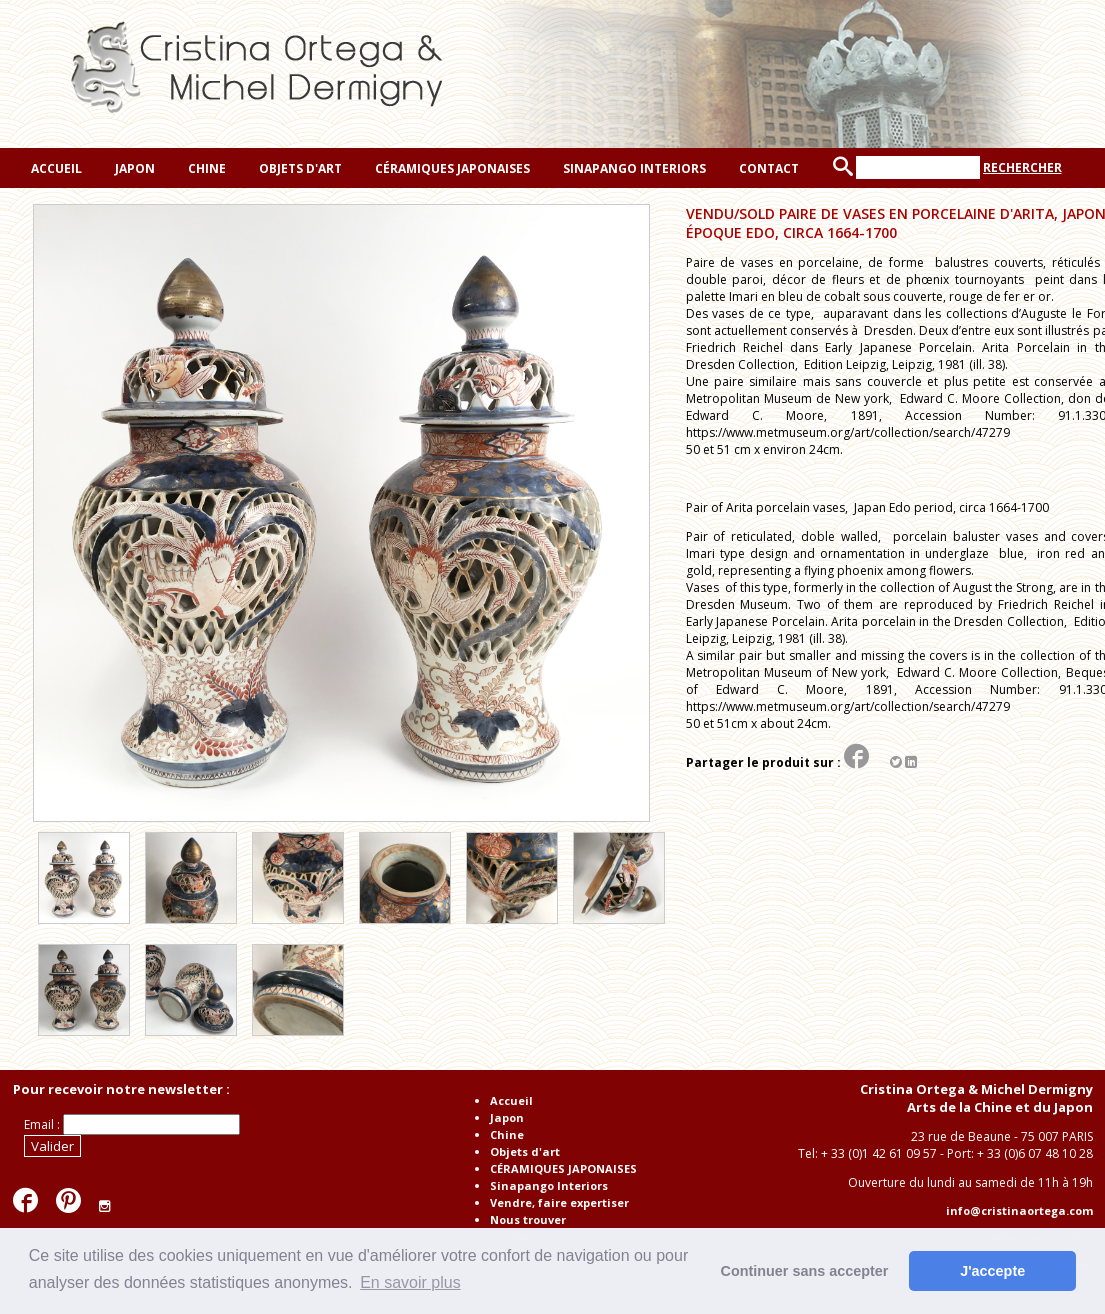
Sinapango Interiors (633, 168)
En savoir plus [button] (410, 1282)
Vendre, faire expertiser (559, 1202)
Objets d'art (299, 168)
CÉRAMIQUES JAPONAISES (451, 168)
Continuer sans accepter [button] (805, 1271)
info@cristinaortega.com (1019, 1210)
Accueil (55, 168)
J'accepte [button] (992, 1271)
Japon (133, 168)
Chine (205, 168)
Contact (767, 168)
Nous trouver (528, 1219)
